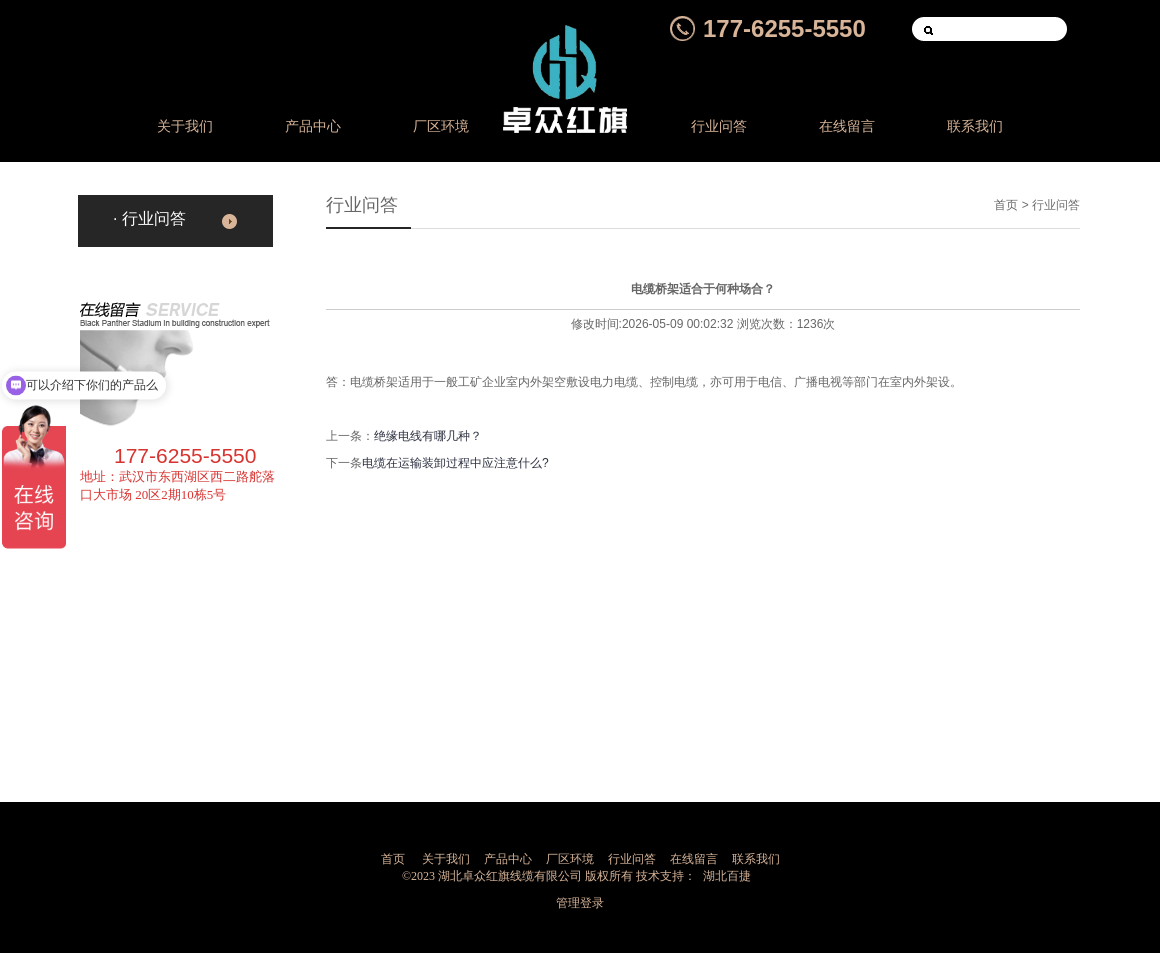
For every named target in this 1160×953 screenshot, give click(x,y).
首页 (1006, 205)
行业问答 (719, 126)
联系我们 (975, 126)
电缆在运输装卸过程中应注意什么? (455, 463)
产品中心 (313, 126)
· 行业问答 (149, 218)
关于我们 (185, 126)
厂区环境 (441, 126)
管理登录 (580, 903)
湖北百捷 (727, 876)
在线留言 (847, 126)
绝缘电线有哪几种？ (428, 436)
